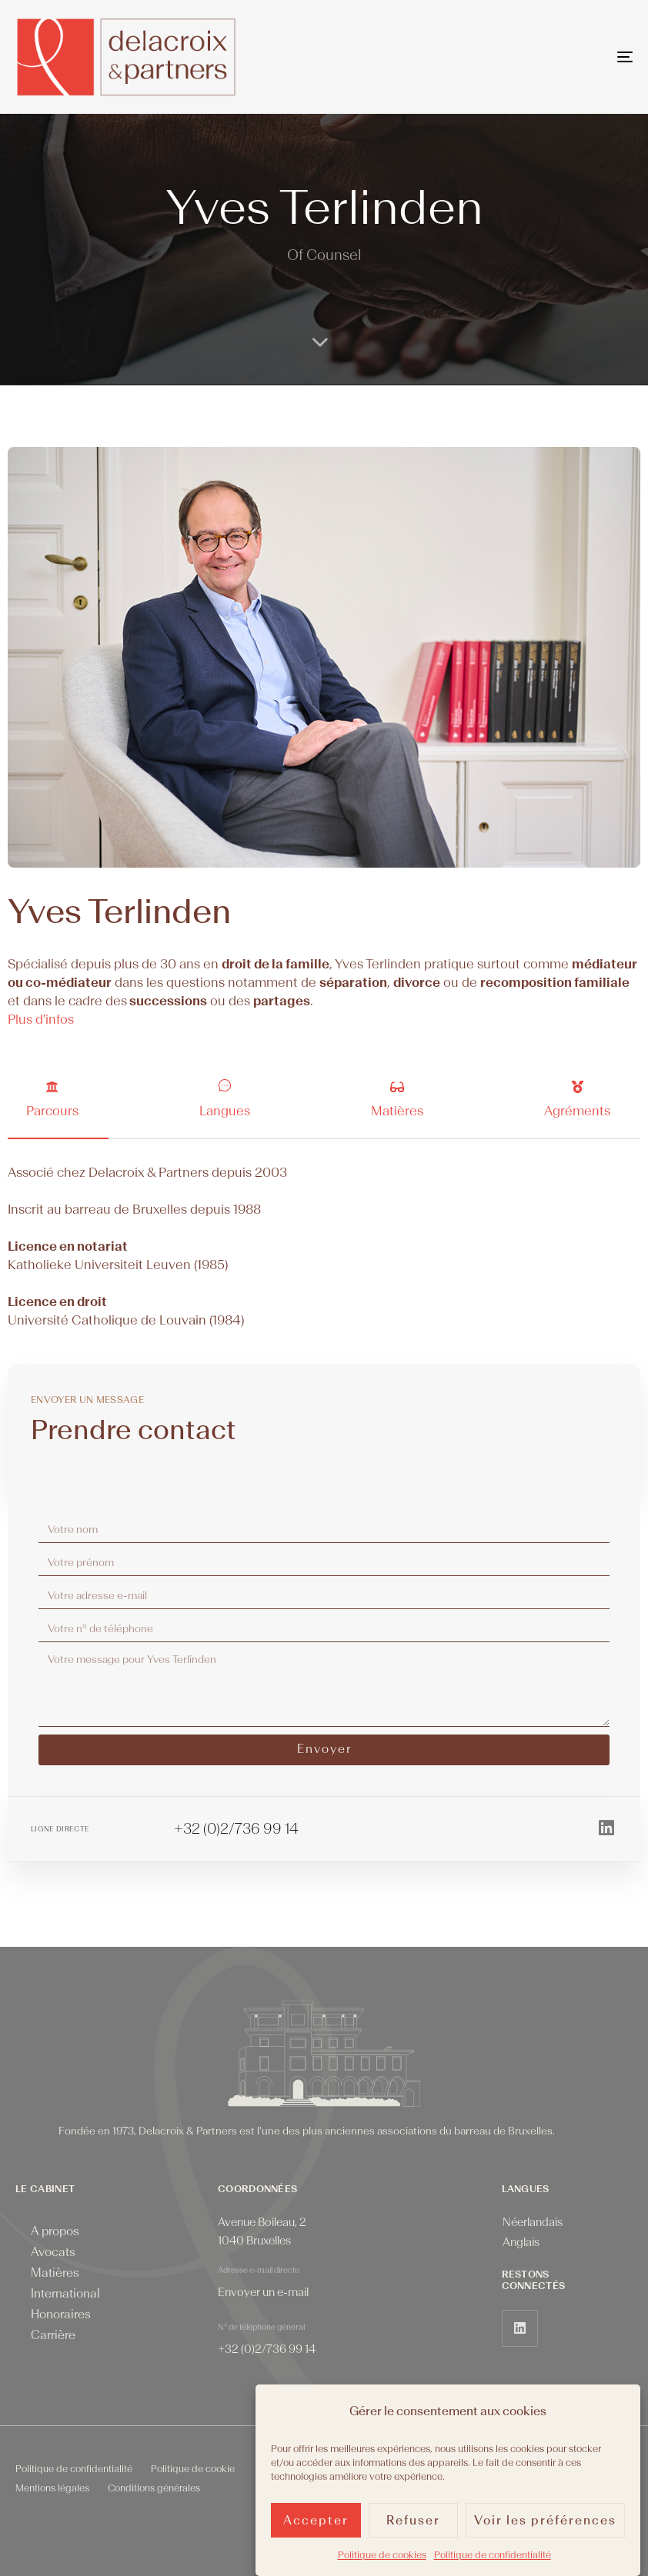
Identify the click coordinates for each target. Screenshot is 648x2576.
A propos (55, 2231)
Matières (55, 2273)
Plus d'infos (41, 1019)
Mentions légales (52, 2488)
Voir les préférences (545, 2524)
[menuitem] (532, 2223)
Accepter (316, 2524)
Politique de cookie (193, 2469)
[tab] (58, 1099)
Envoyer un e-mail (263, 2292)
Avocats (53, 2252)
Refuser (413, 2524)
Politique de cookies (382, 2558)
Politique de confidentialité (492, 2558)
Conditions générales (154, 2488)
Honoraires (61, 2314)
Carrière (53, 2335)
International (65, 2294)
